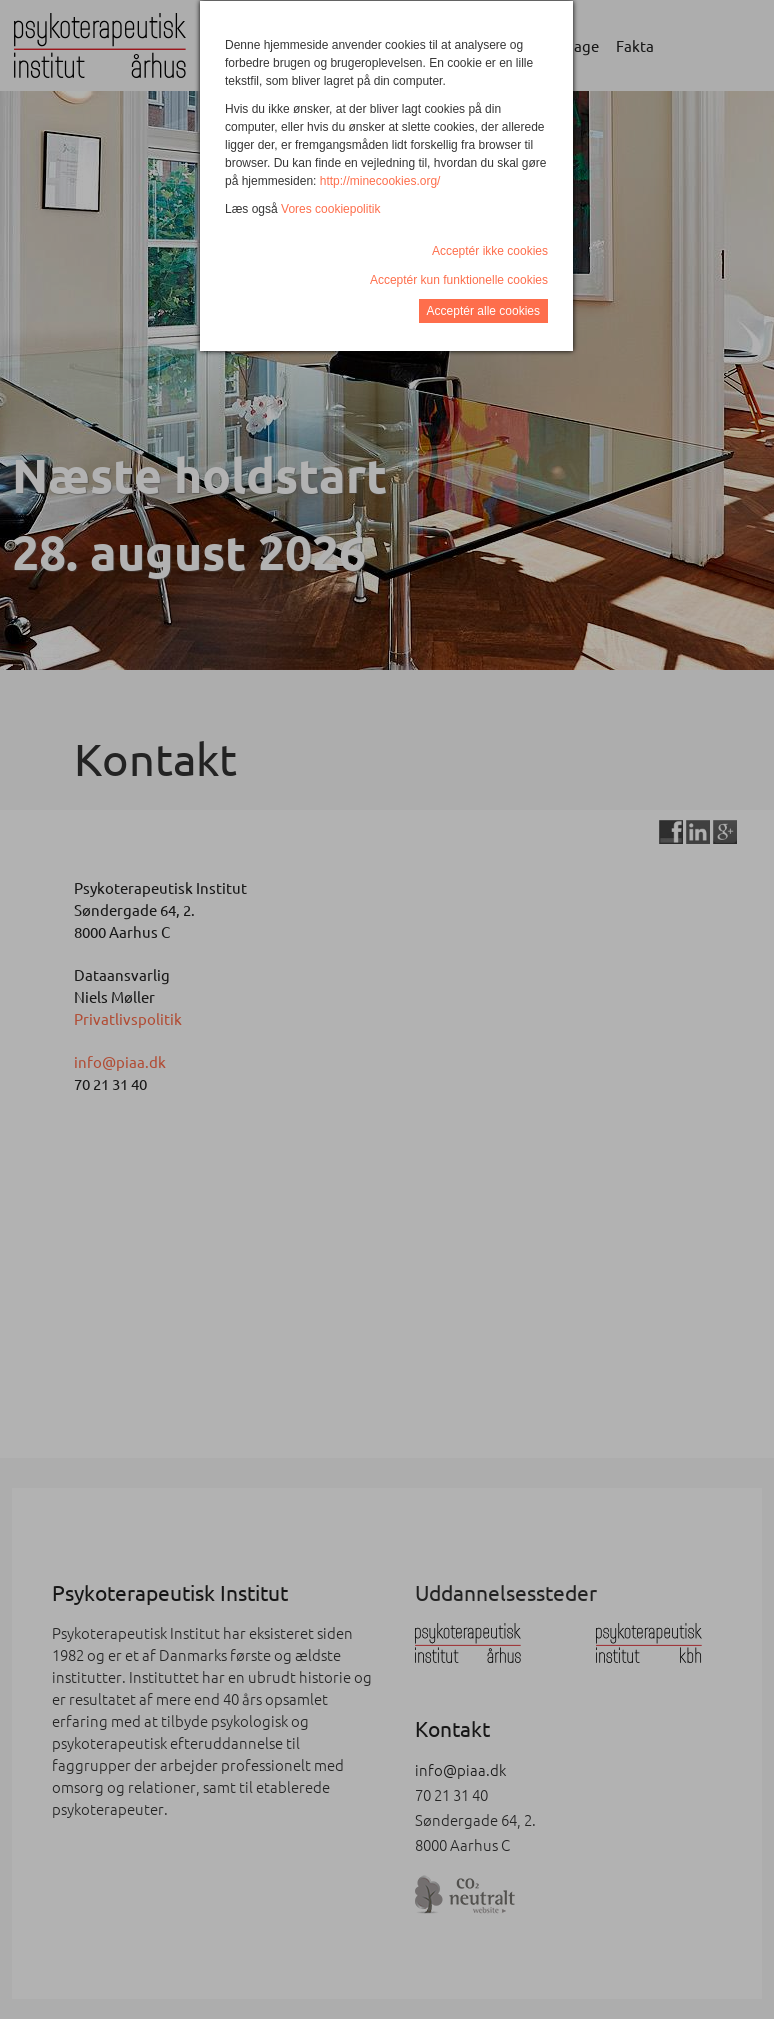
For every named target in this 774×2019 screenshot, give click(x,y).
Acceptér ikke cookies (490, 251)
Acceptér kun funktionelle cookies (459, 280)
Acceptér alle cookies (483, 311)
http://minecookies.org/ (380, 181)
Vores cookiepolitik (330, 209)
